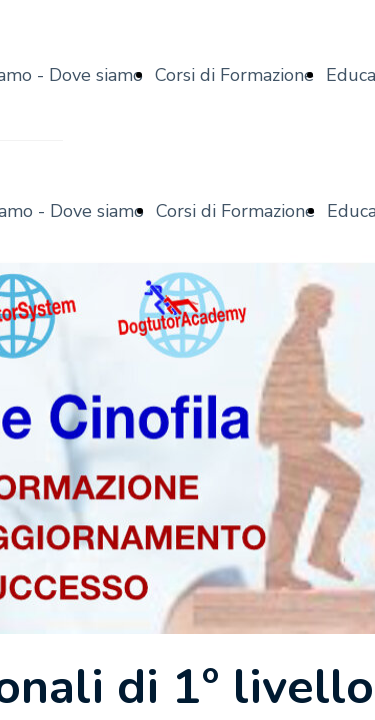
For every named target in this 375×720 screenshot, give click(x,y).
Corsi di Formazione (234, 75)
